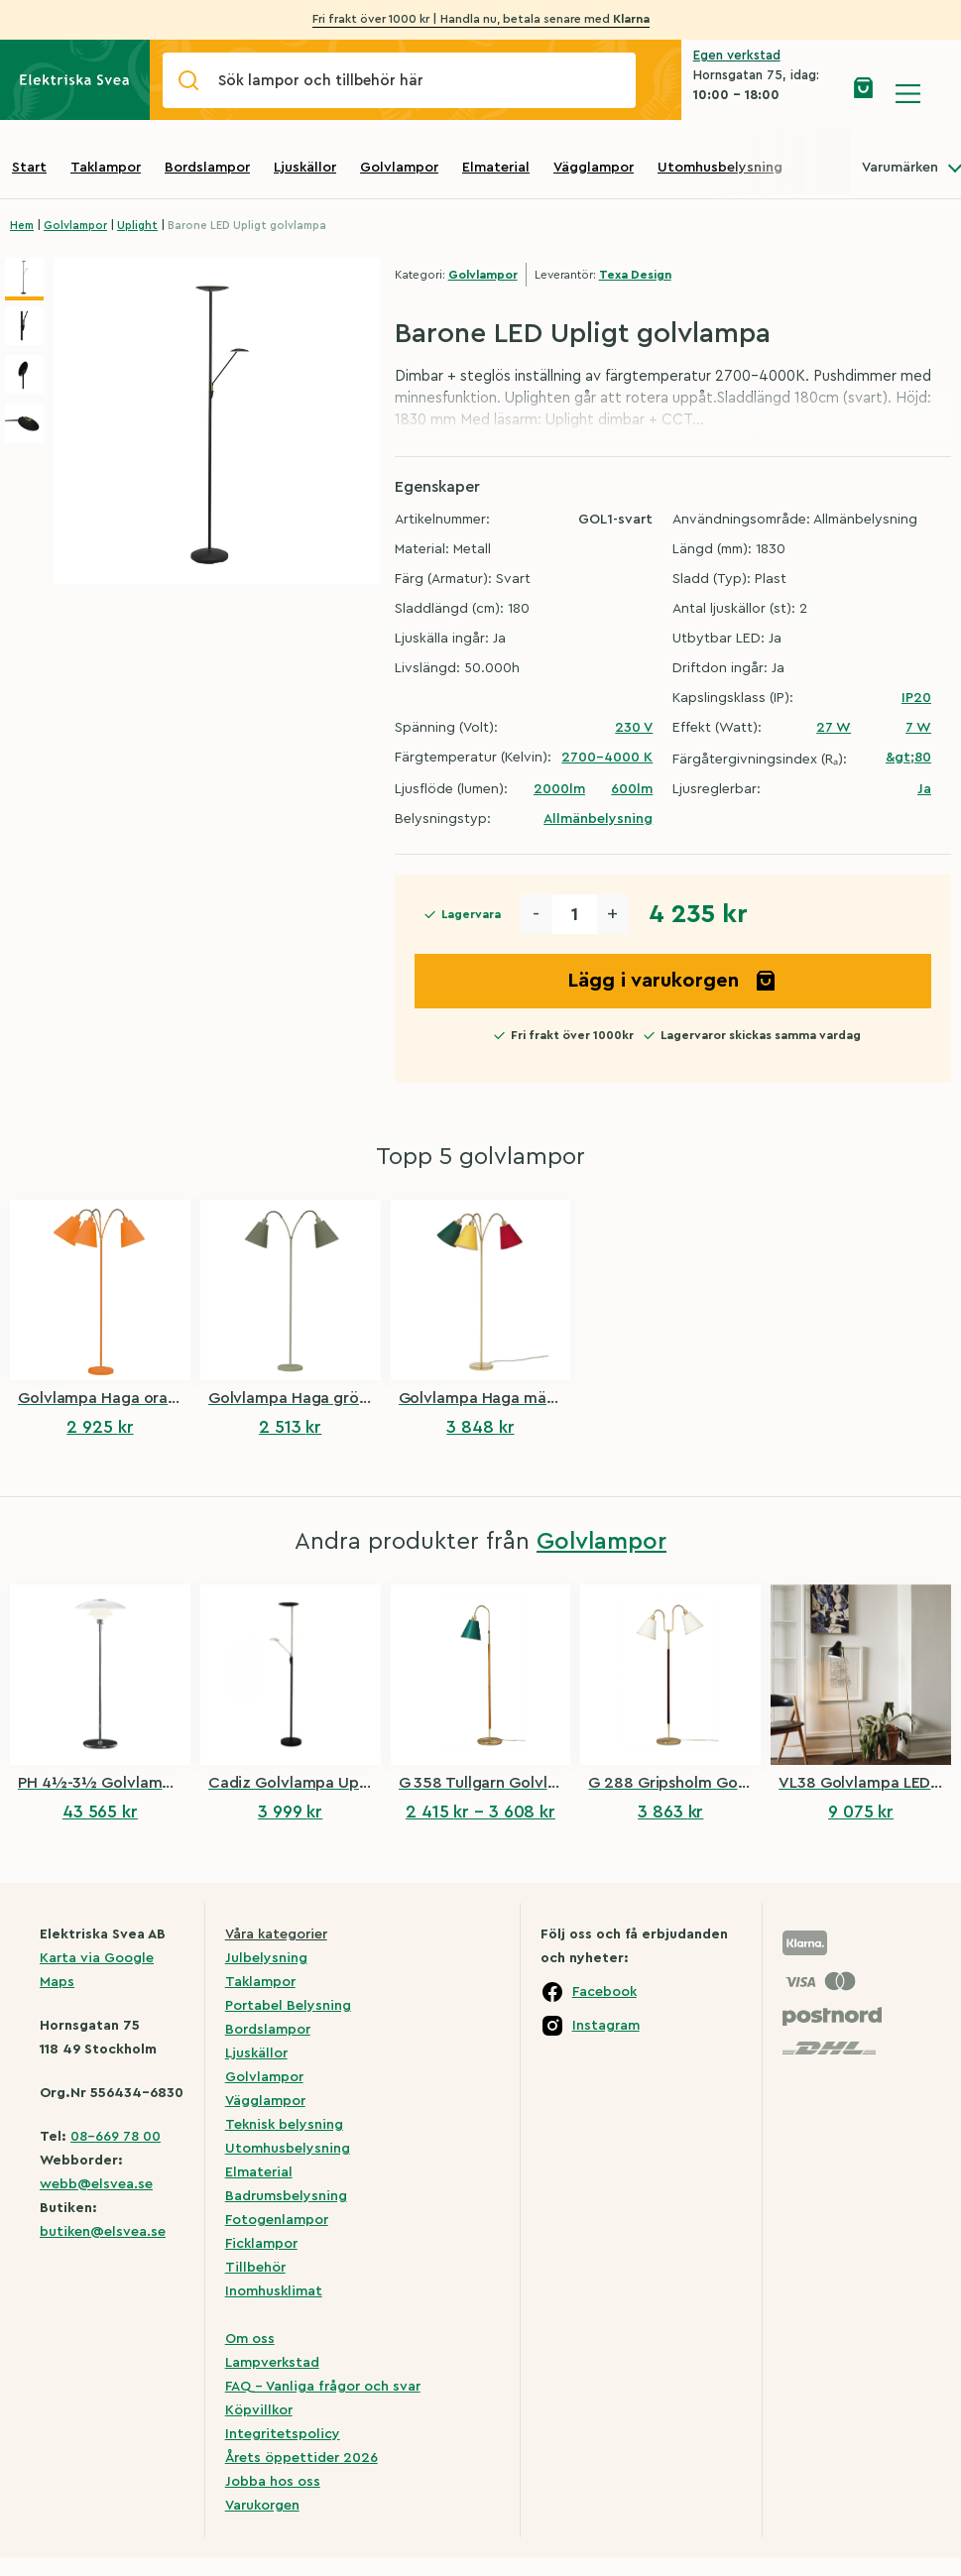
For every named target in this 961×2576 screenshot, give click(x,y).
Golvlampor (399, 168)
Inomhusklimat (273, 2291)
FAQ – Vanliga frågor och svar (322, 2387)
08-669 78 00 (115, 2137)
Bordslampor (207, 168)
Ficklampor (261, 2244)
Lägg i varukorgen (672, 981)
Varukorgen (262, 2506)
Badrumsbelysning (286, 2196)
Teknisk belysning (284, 2125)
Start (29, 168)
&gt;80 (908, 757)
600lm (632, 789)
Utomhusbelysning (720, 168)
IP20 (916, 698)
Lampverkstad (272, 2363)
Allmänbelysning (598, 819)
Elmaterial (496, 168)
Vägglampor (593, 168)
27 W (833, 728)
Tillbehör (255, 2268)
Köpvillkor (259, 2410)
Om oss (250, 2339)
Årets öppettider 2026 (301, 2458)
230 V (634, 728)
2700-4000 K (607, 757)
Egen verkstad (737, 55)
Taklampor (105, 168)
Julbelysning (266, 1958)
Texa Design (635, 275)
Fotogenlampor (276, 2220)
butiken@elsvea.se (103, 2232)
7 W (918, 728)
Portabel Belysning (288, 2006)
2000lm (559, 789)
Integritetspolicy (282, 2434)
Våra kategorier (276, 1934)
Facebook (604, 1992)
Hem (22, 225)
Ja (924, 789)
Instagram (606, 2026)
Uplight (137, 225)
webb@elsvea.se (96, 2184)
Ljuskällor (305, 168)
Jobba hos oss (272, 2482)
